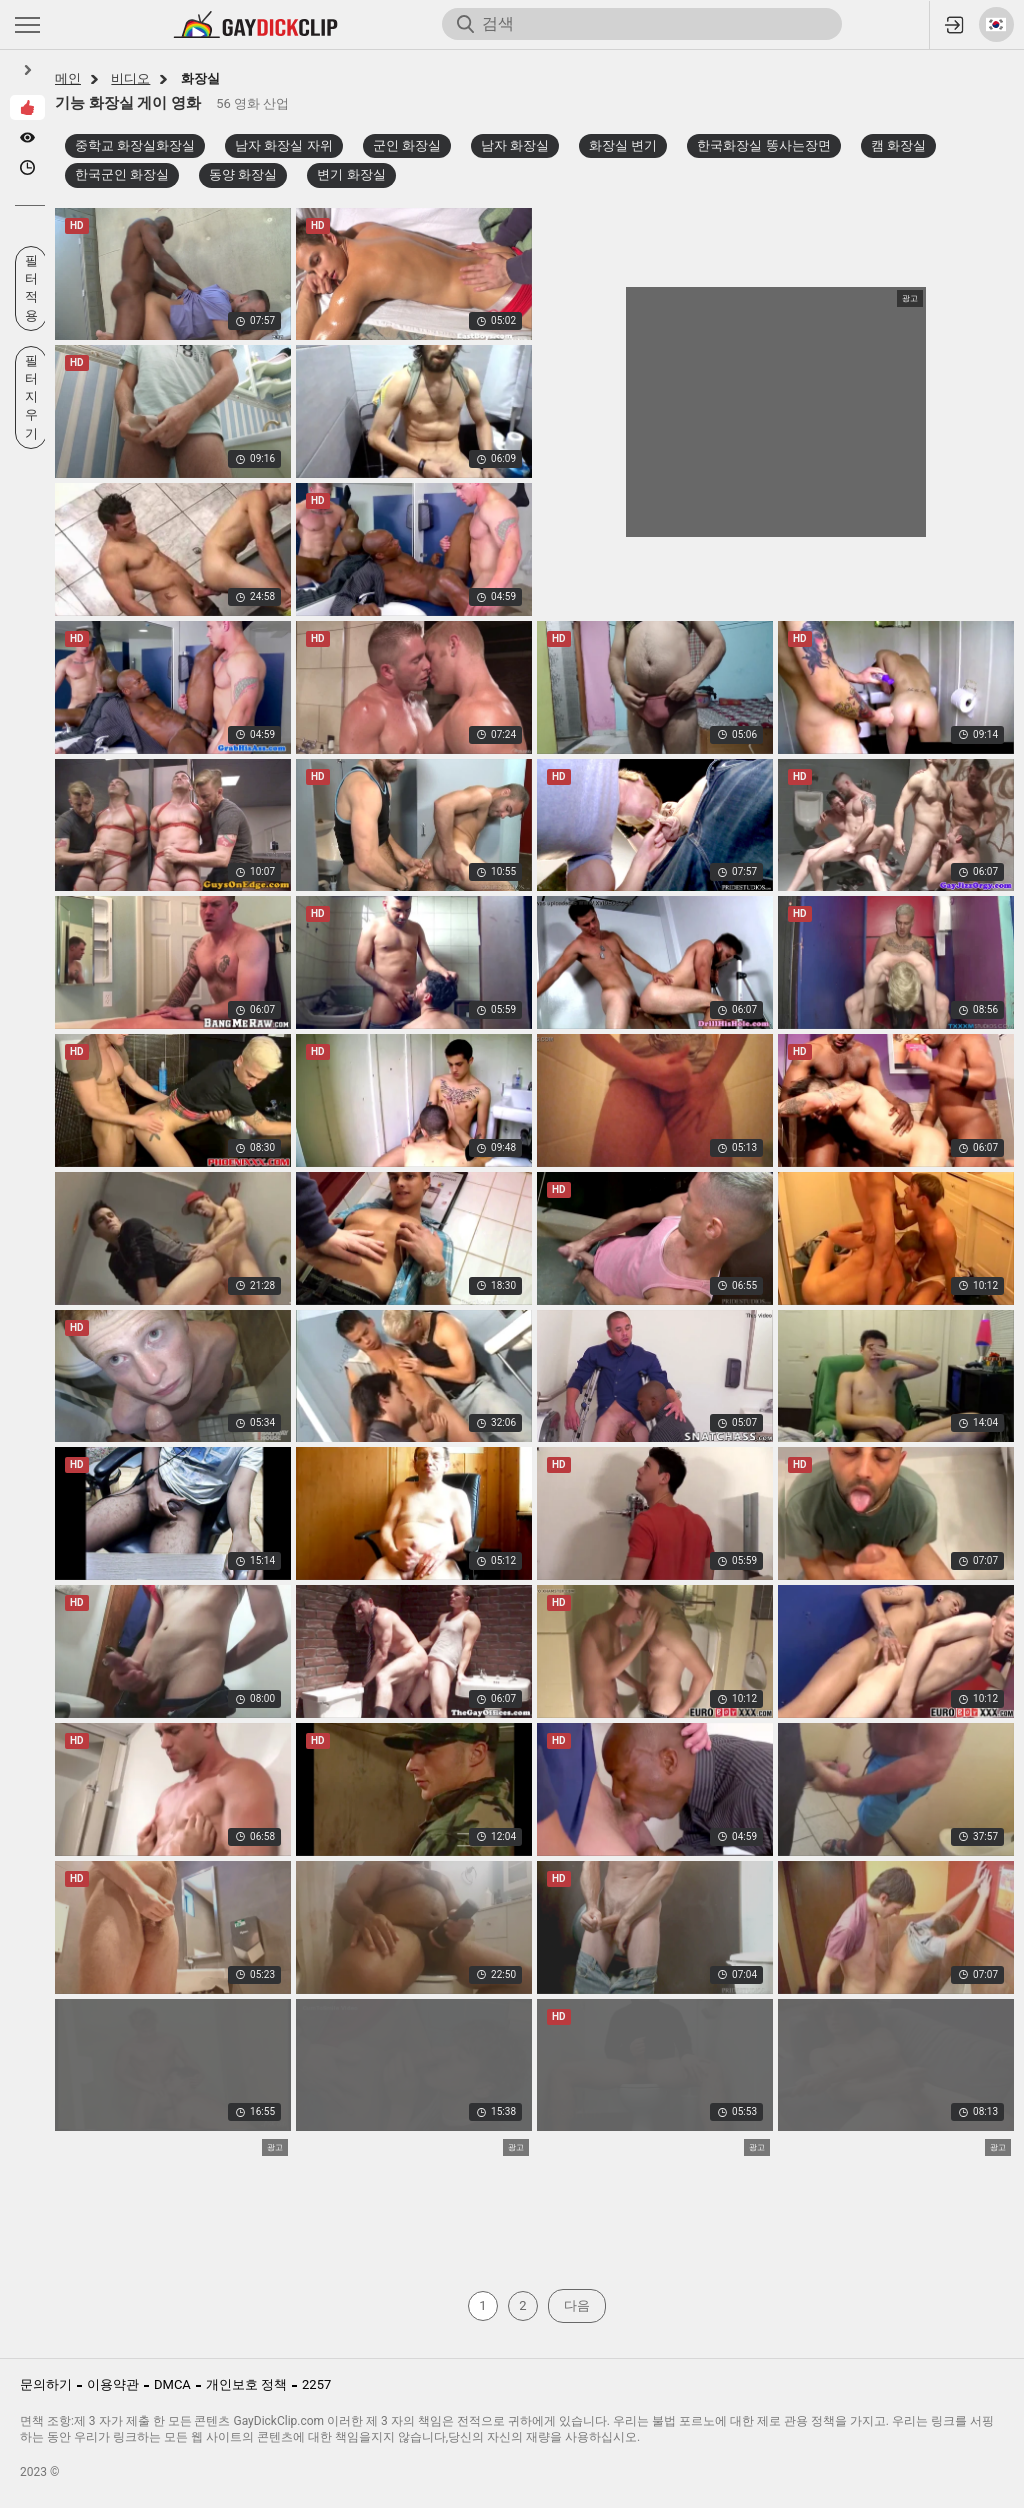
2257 (316, 2384)
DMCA (172, 2384)
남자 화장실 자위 (283, 145)
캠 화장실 (898, 145)
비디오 (130, 78)
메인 (68, 78)
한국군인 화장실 (122, 174)
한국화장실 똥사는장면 (763, 145)
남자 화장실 (515, 145)
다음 (577, 2305)
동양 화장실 (243, 174)
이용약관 (113, 2384)
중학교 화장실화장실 (135, 145)
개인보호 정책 (246, 2384)
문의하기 (46, 2384)
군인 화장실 (407, 145)
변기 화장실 (351, 174)
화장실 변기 (623, 145)
